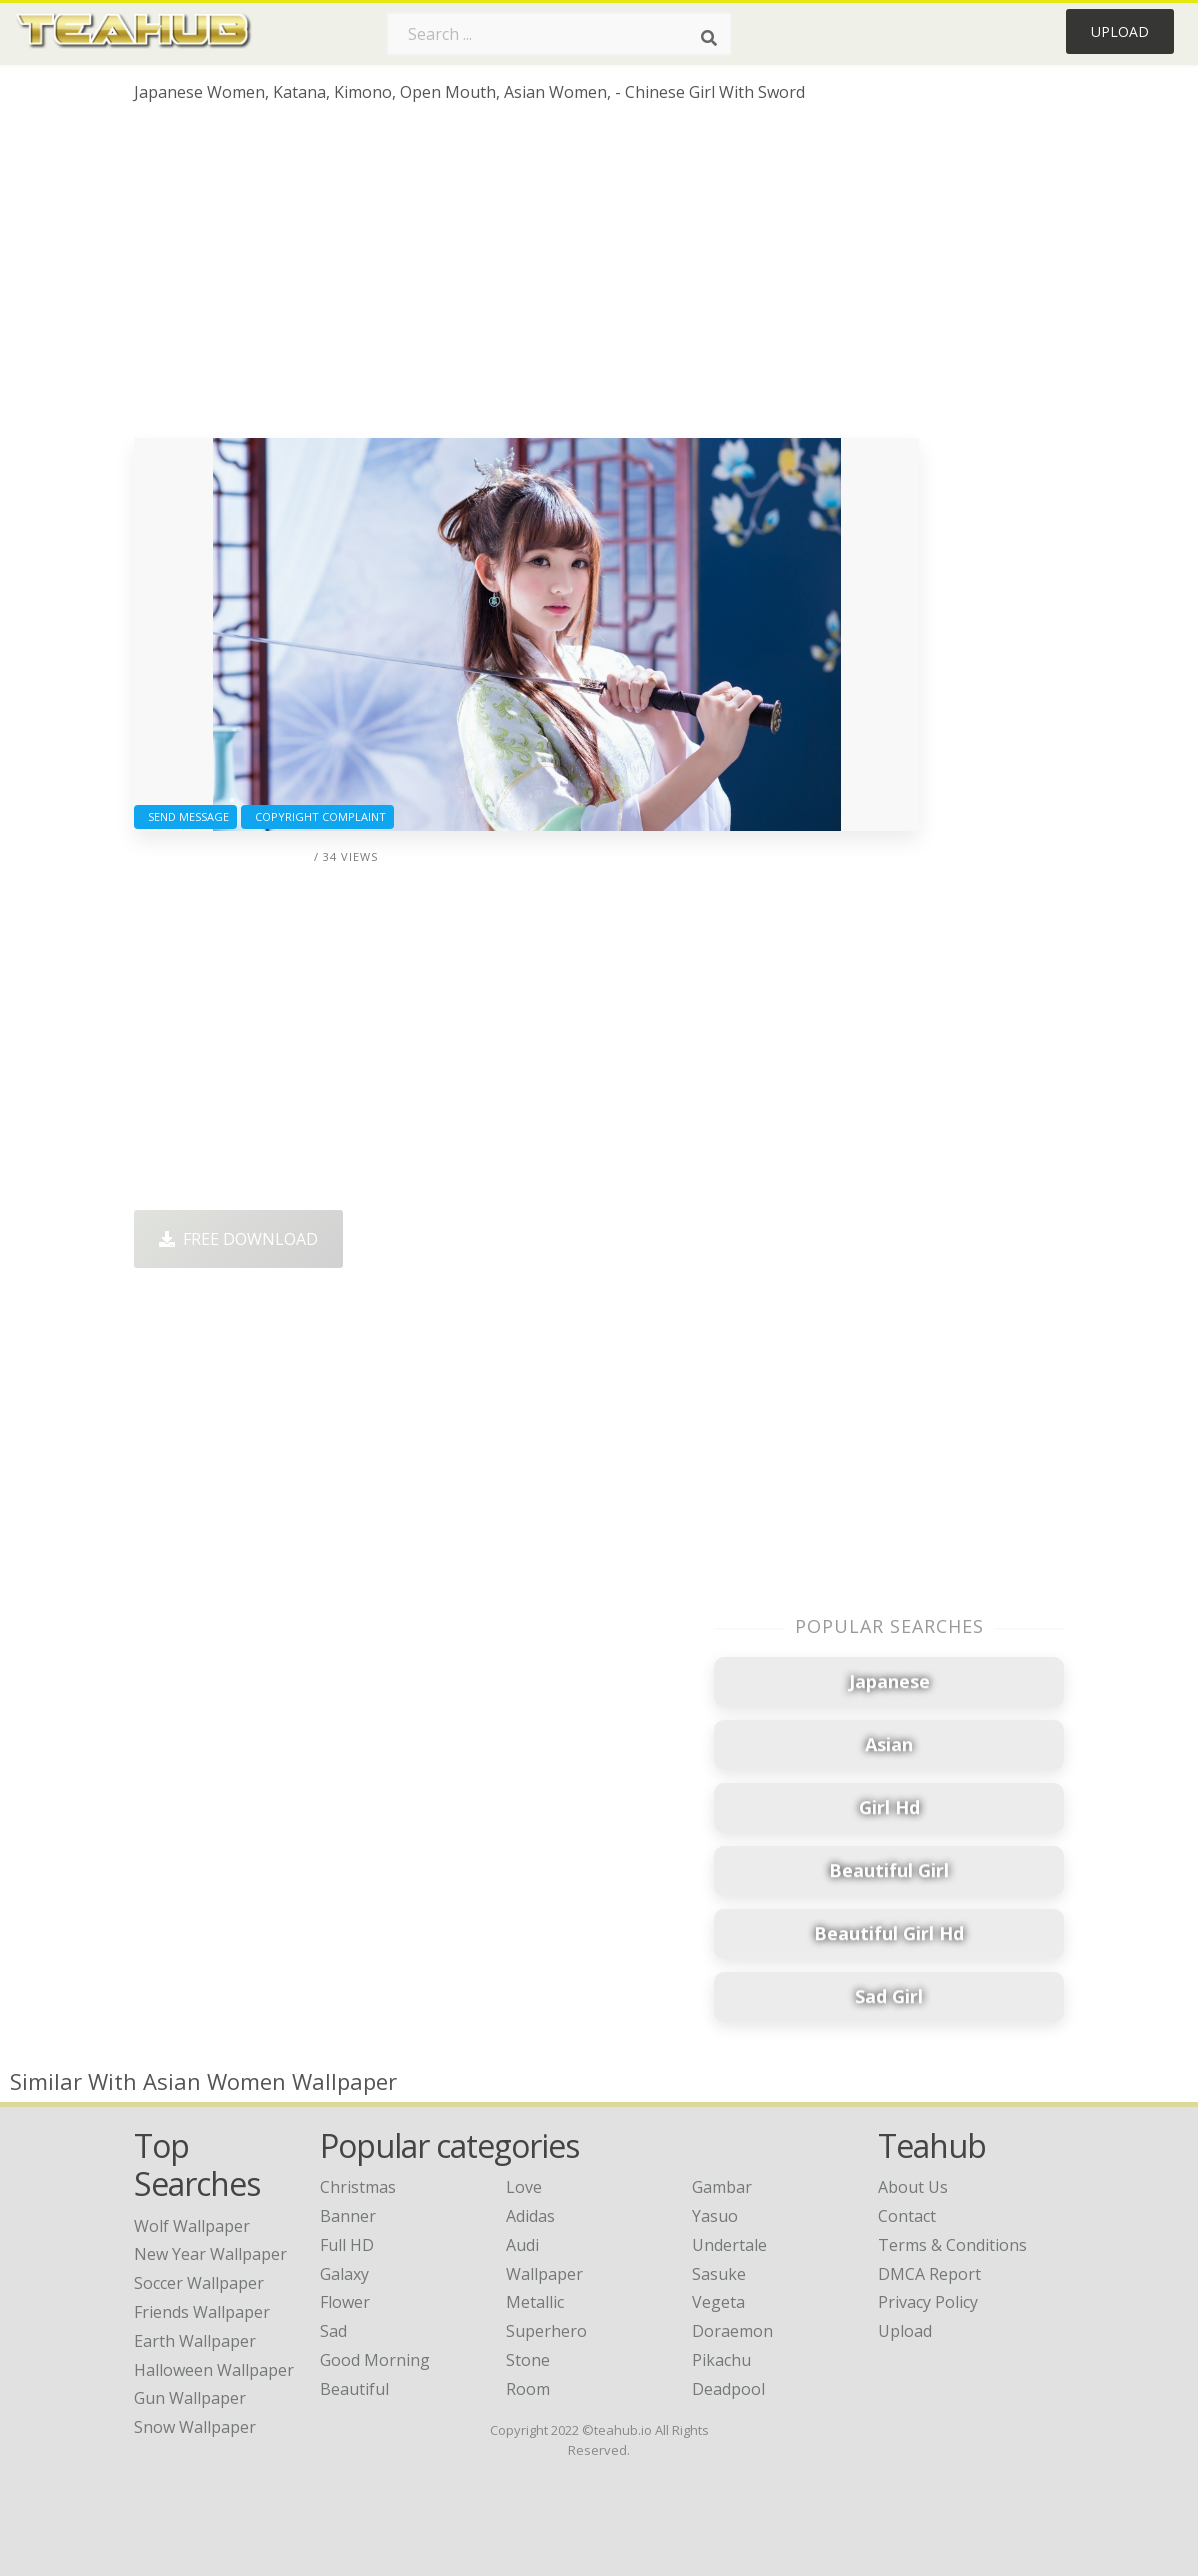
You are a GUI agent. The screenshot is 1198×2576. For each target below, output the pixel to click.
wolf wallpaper (192, 2226)
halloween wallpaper (214, 2370)
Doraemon (732, 2331)
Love (524, 2187)
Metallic (535, 2302)
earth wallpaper (195, 2341)
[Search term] (559, 34)
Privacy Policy (928, 2302)
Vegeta (718, 2302)
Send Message (185, 816)
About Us (913, 2187)
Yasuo (715, 2216)
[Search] (709, 38)
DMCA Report (929, 2274)
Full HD (347, 2245)
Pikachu (721, 2360)
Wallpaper (544, 2274)
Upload (1120, 31)
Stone (528, 2360)
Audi (522, 2245)
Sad (333, 2331)
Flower (345, 2302)
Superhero (546, 2331)
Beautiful (354, 2389)
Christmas (358, 2187)
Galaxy (344, 2274)
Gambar (722, 2187)
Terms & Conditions (952, 2245)
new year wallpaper (210, 2254)
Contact (907, 2216)
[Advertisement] (526, 278)
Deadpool (728, 2389)
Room (528, 2389)
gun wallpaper (190, 2398)
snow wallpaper (195, 2427)
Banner (348, 2216)
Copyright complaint (317, 816)
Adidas (530, 2216)
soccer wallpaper (199, 2283)
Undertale (729, 2245)
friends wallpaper (202, 2312)
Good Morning (375, 2360)
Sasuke (719, 2274)
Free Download (238, 1239)
